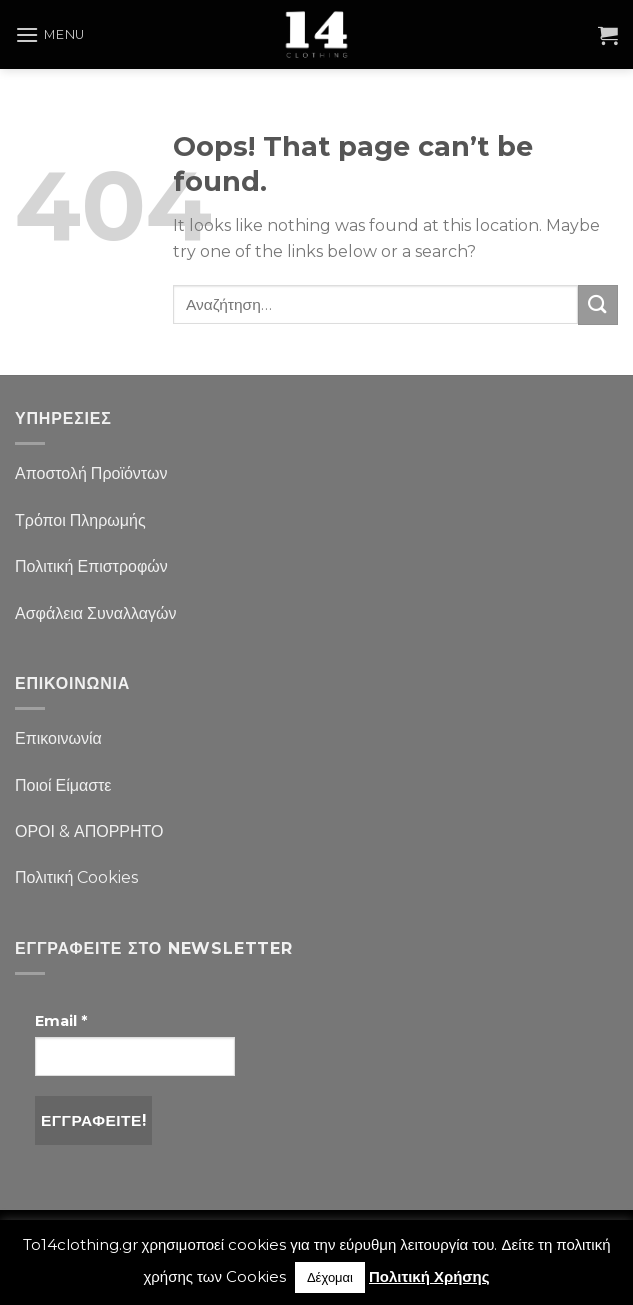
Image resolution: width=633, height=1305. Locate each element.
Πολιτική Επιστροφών (91, 566)
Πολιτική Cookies (76, 877)
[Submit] (598, 304)
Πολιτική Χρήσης (429, 1276)
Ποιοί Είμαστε (63, 785)
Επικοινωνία (58, 738)
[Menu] (50, 34)
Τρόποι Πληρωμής (80, 520)
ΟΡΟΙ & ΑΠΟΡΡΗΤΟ (89, 831)
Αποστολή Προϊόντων (91, 473)
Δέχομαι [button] (330, 1277)
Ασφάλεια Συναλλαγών (96, 613)
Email (61, 1021)
